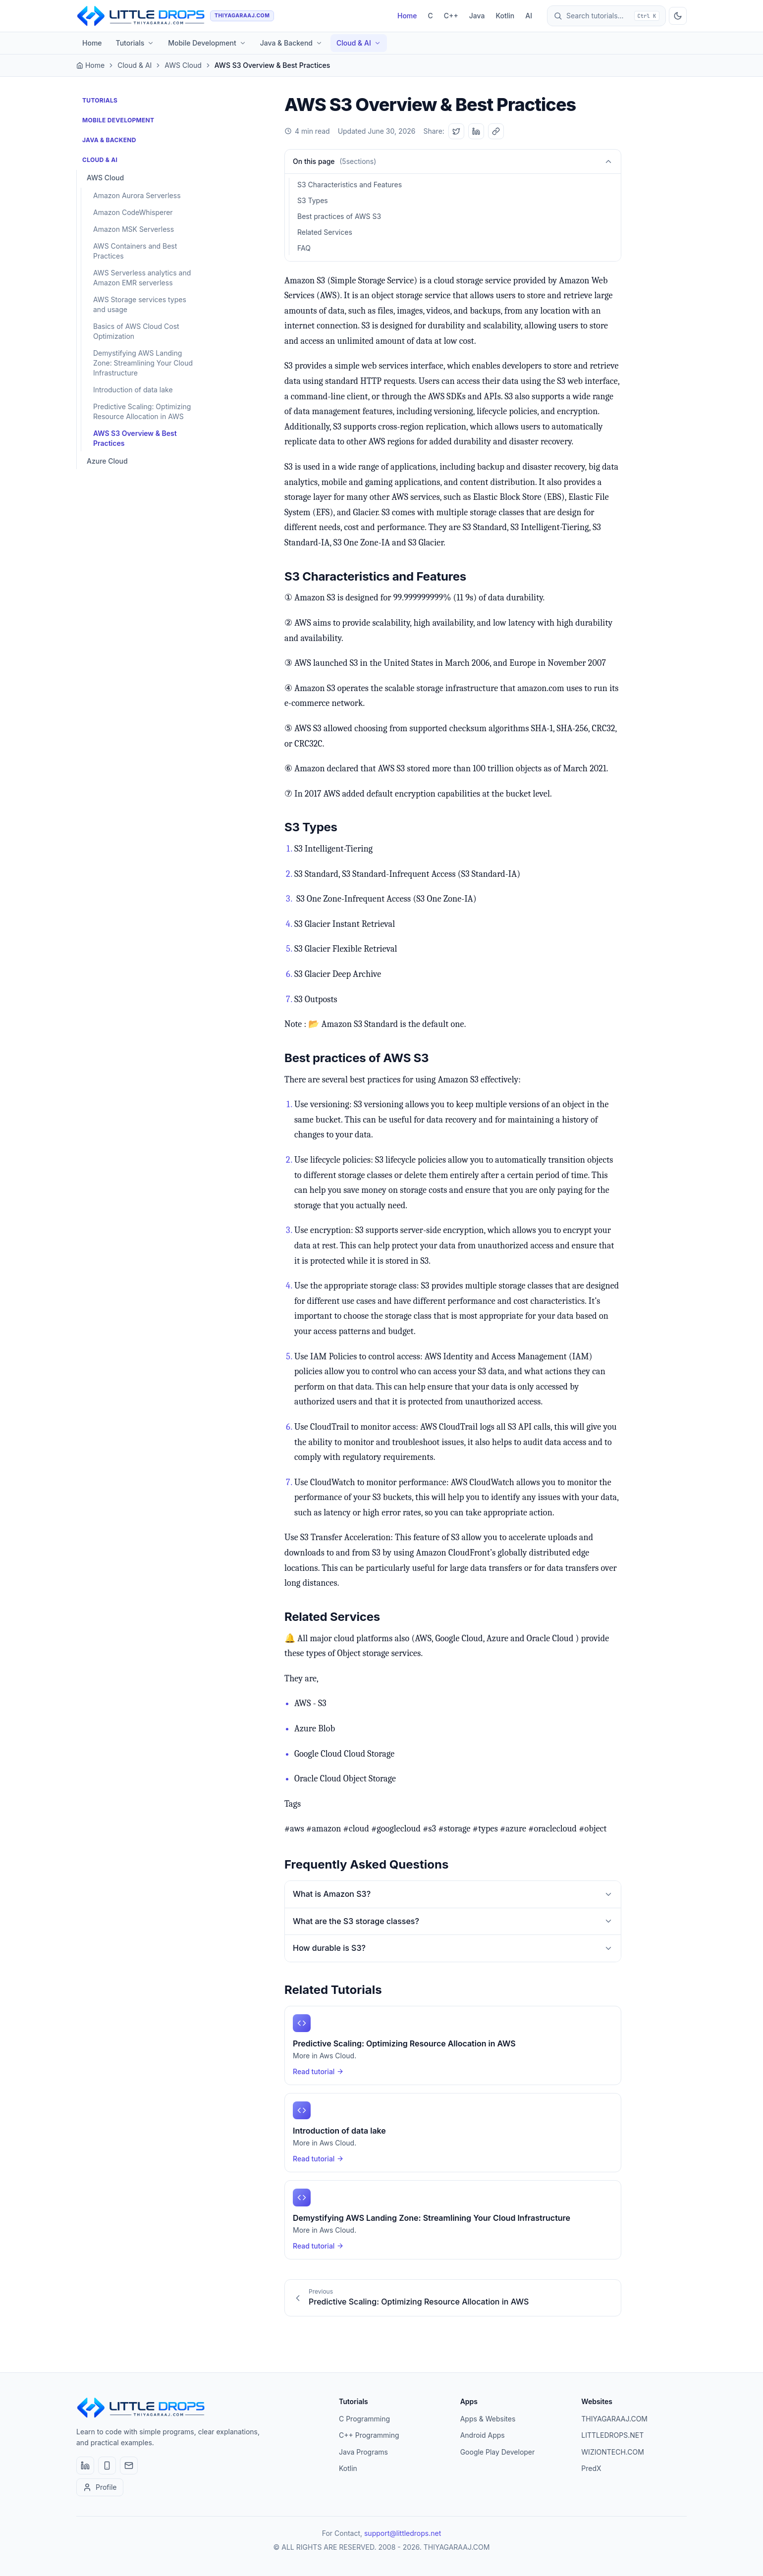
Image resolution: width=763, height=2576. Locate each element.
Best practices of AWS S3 (339, 216)
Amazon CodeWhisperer (133, 212)
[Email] (129, 2465)
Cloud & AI (358, 43)
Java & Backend (291, 43)
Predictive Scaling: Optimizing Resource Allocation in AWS (142, 411)
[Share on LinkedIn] (476, 131)
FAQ (304, 248)
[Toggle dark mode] (678, 16)
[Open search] (606, 16)
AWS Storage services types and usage (139, 304)
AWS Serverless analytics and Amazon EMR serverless (142, 277)
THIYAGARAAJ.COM (614, 2419)
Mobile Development (207, 43)
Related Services (324, 232)
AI (528, 15)
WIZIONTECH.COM (612, 2452)
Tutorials (135, 43)
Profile (100, 2487)
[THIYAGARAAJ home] (175, 16)
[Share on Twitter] (456, 131)
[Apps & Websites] (107, 2465)
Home (407, 15)
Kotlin (504, 15)
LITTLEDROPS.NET (612, 2435)
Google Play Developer (497, 2452)
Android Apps (482, 2435)
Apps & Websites (488, 2419)
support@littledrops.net (402, 2533)
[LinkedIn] (85, 2465)
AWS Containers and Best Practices (135, 251)
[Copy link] (496, 131)
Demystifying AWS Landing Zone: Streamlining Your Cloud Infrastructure (143, 363)
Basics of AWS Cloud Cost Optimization (136, 331)
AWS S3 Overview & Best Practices (135, 438)
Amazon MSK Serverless (133, 229)
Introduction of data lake (133, 389)
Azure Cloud (107, 461)
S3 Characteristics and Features (349, 184)
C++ (451, 15)
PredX (591, 2468)
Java (477, 15)
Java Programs (363, 2452)
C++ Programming (369, 2435)
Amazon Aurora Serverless (137, 195)
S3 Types (312, 200)
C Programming (364, 2419)
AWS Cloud (182, 65)
